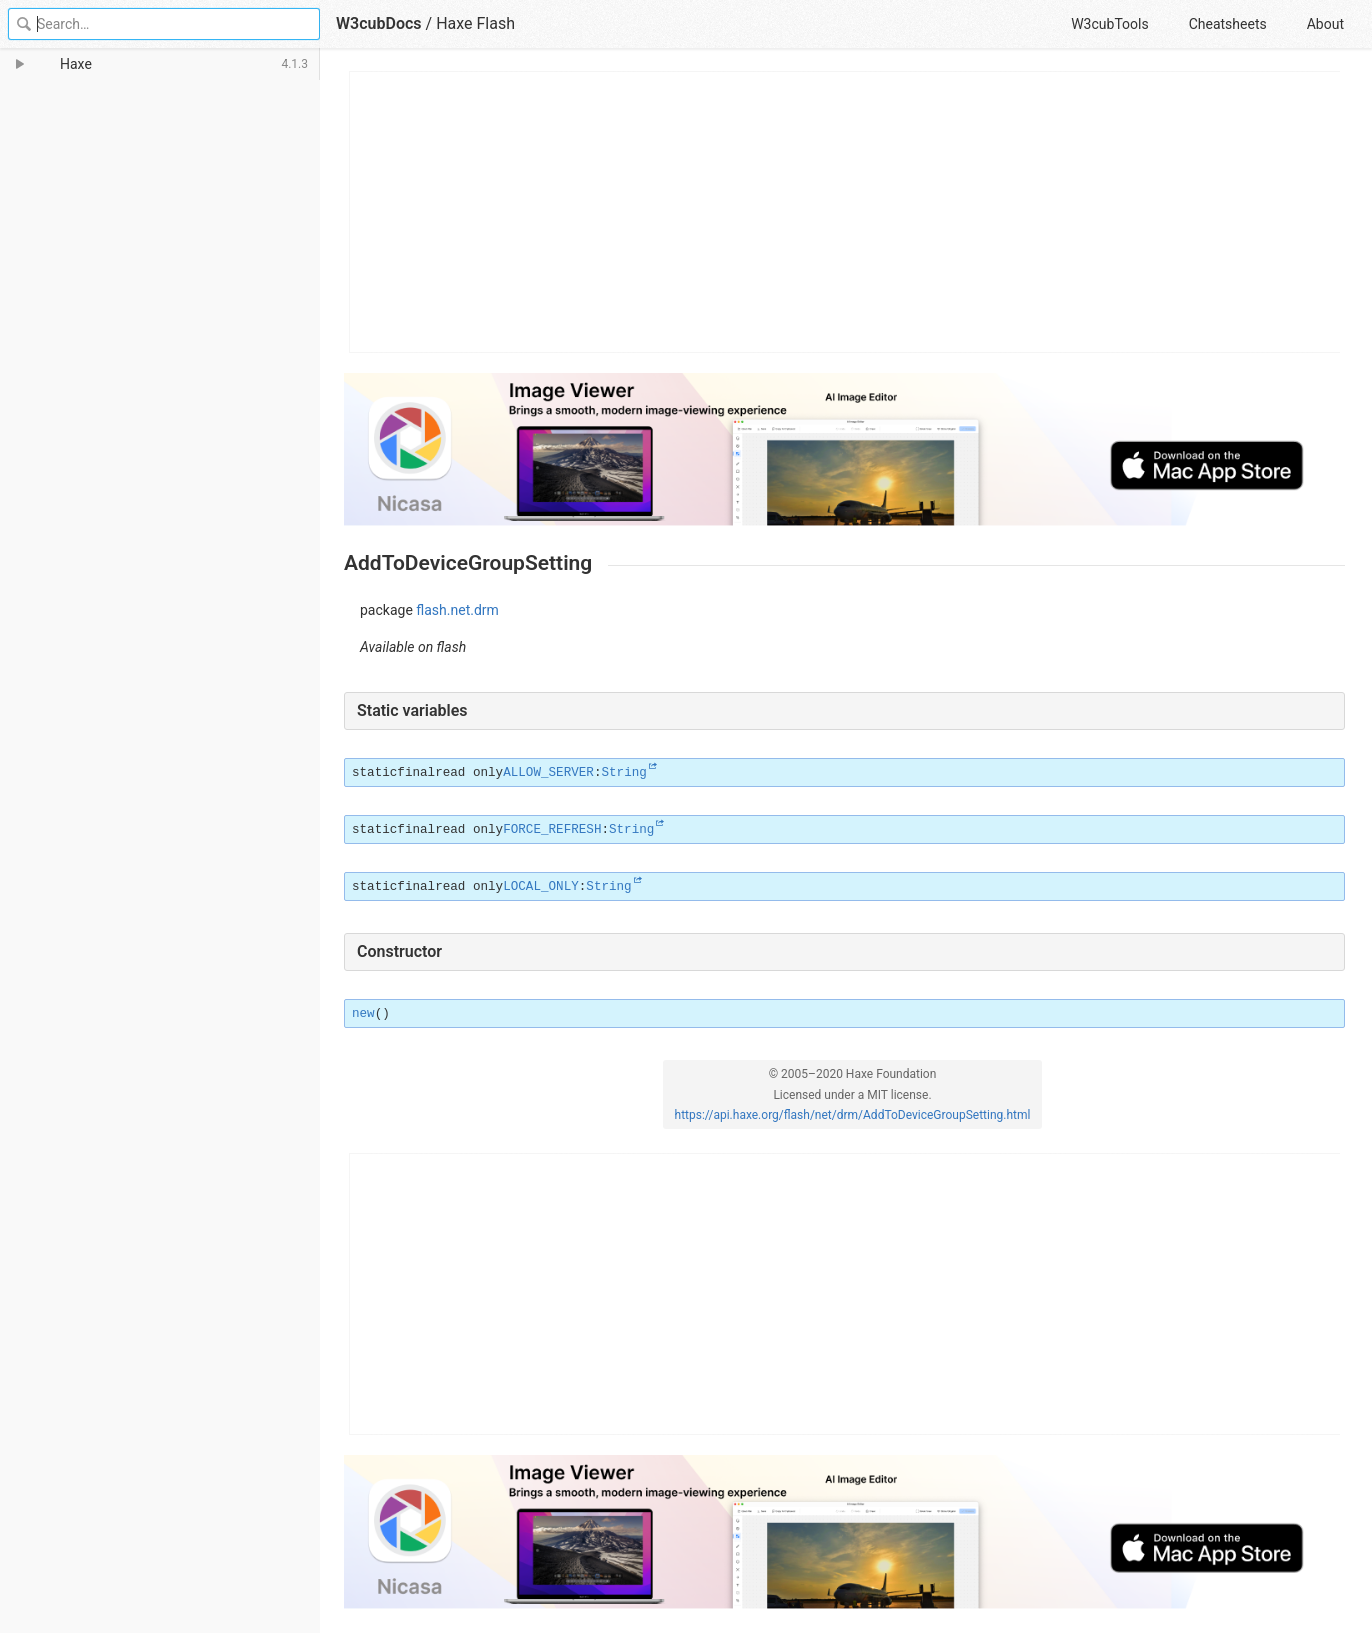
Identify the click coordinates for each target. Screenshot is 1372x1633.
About (1325, 24)
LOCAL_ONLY (541, 887)
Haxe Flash (475, 23)
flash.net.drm (457, 610)
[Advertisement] (845, 212)
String (623, 773)
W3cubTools (1109, 24)
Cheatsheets (1228, 24)
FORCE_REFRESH (552, 830)
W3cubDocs (379, 23)
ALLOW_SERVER (548, 773)
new (363, 1014)
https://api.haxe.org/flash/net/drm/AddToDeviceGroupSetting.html (853, 1115)
